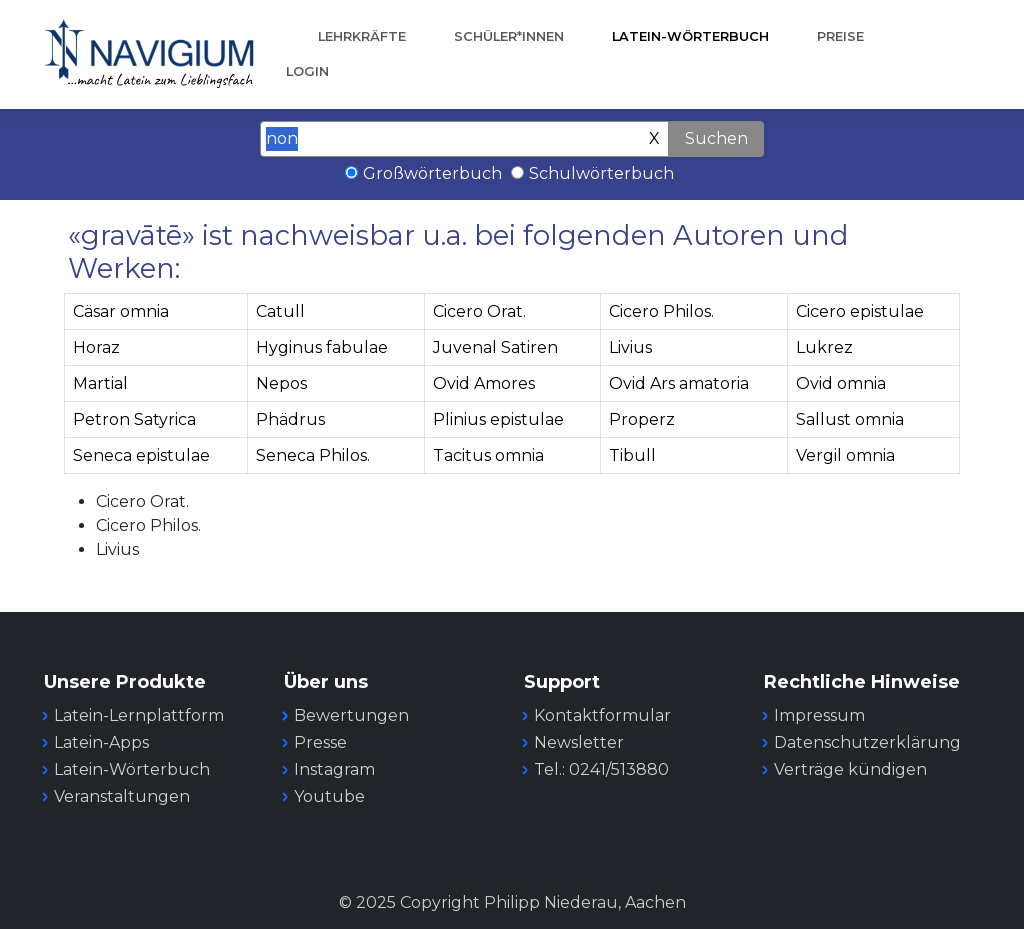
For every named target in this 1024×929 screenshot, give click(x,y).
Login (307, 71)
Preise (840, 36)
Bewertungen (351, 715)
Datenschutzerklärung (867, 742)
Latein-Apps (101, 742)
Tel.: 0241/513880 (601, 769)
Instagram (334, 769)
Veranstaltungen (122, 796)
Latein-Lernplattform (139, 715)
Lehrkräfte (362, 36)
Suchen (716, 138)
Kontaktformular (602, 715)
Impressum (819, 715)
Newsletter (579, 742)
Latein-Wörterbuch (690, 36)
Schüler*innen (509, 36)
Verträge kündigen (850, 769)
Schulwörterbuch (601, 173)
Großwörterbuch (432, 173)
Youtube (329, 796)
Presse (320, 742)
